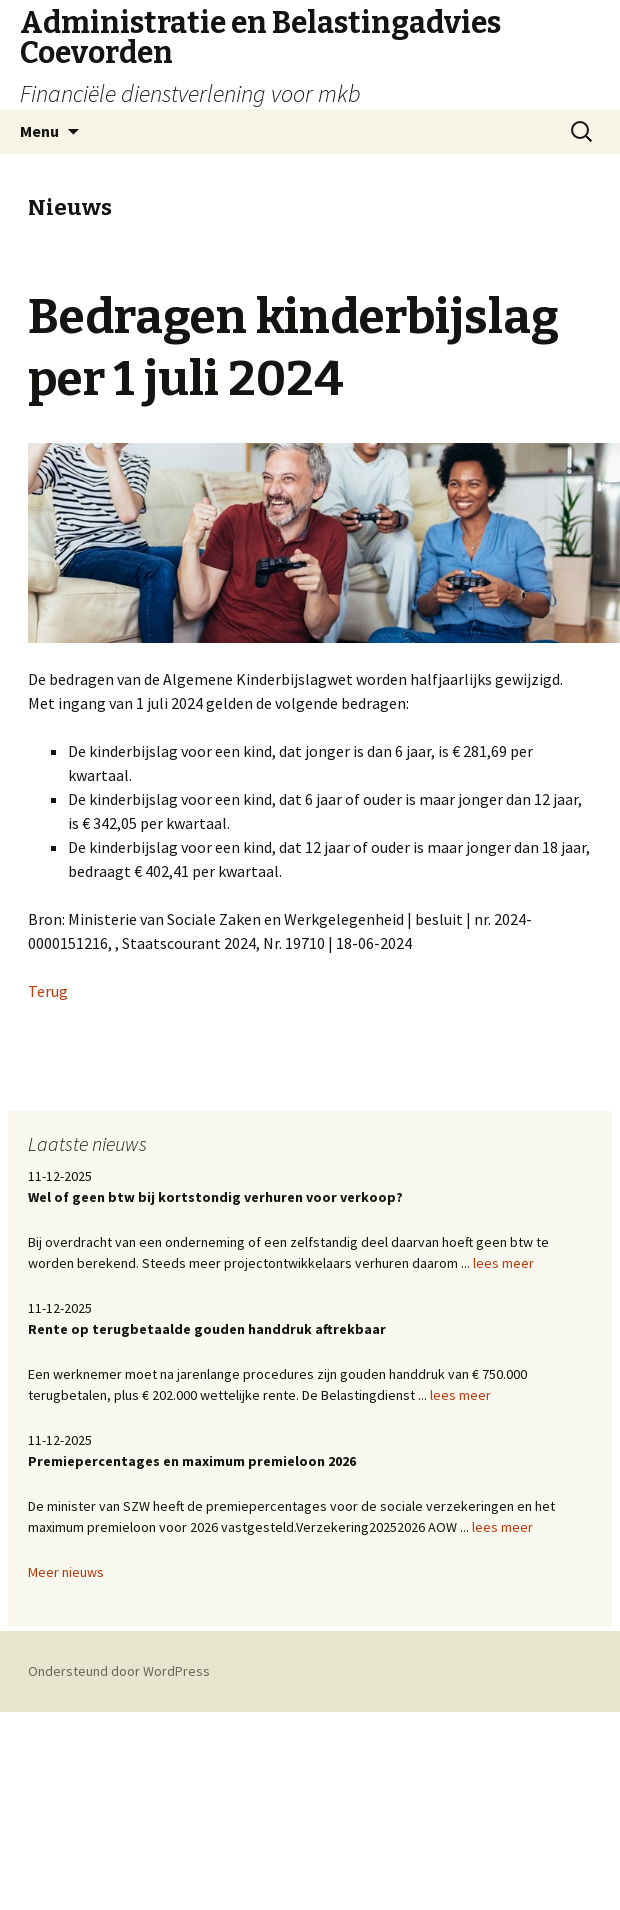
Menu (39, 131)
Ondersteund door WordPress (119, 1671)
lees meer (503, 1263)
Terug (48, 991)
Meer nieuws (66, 1572)
